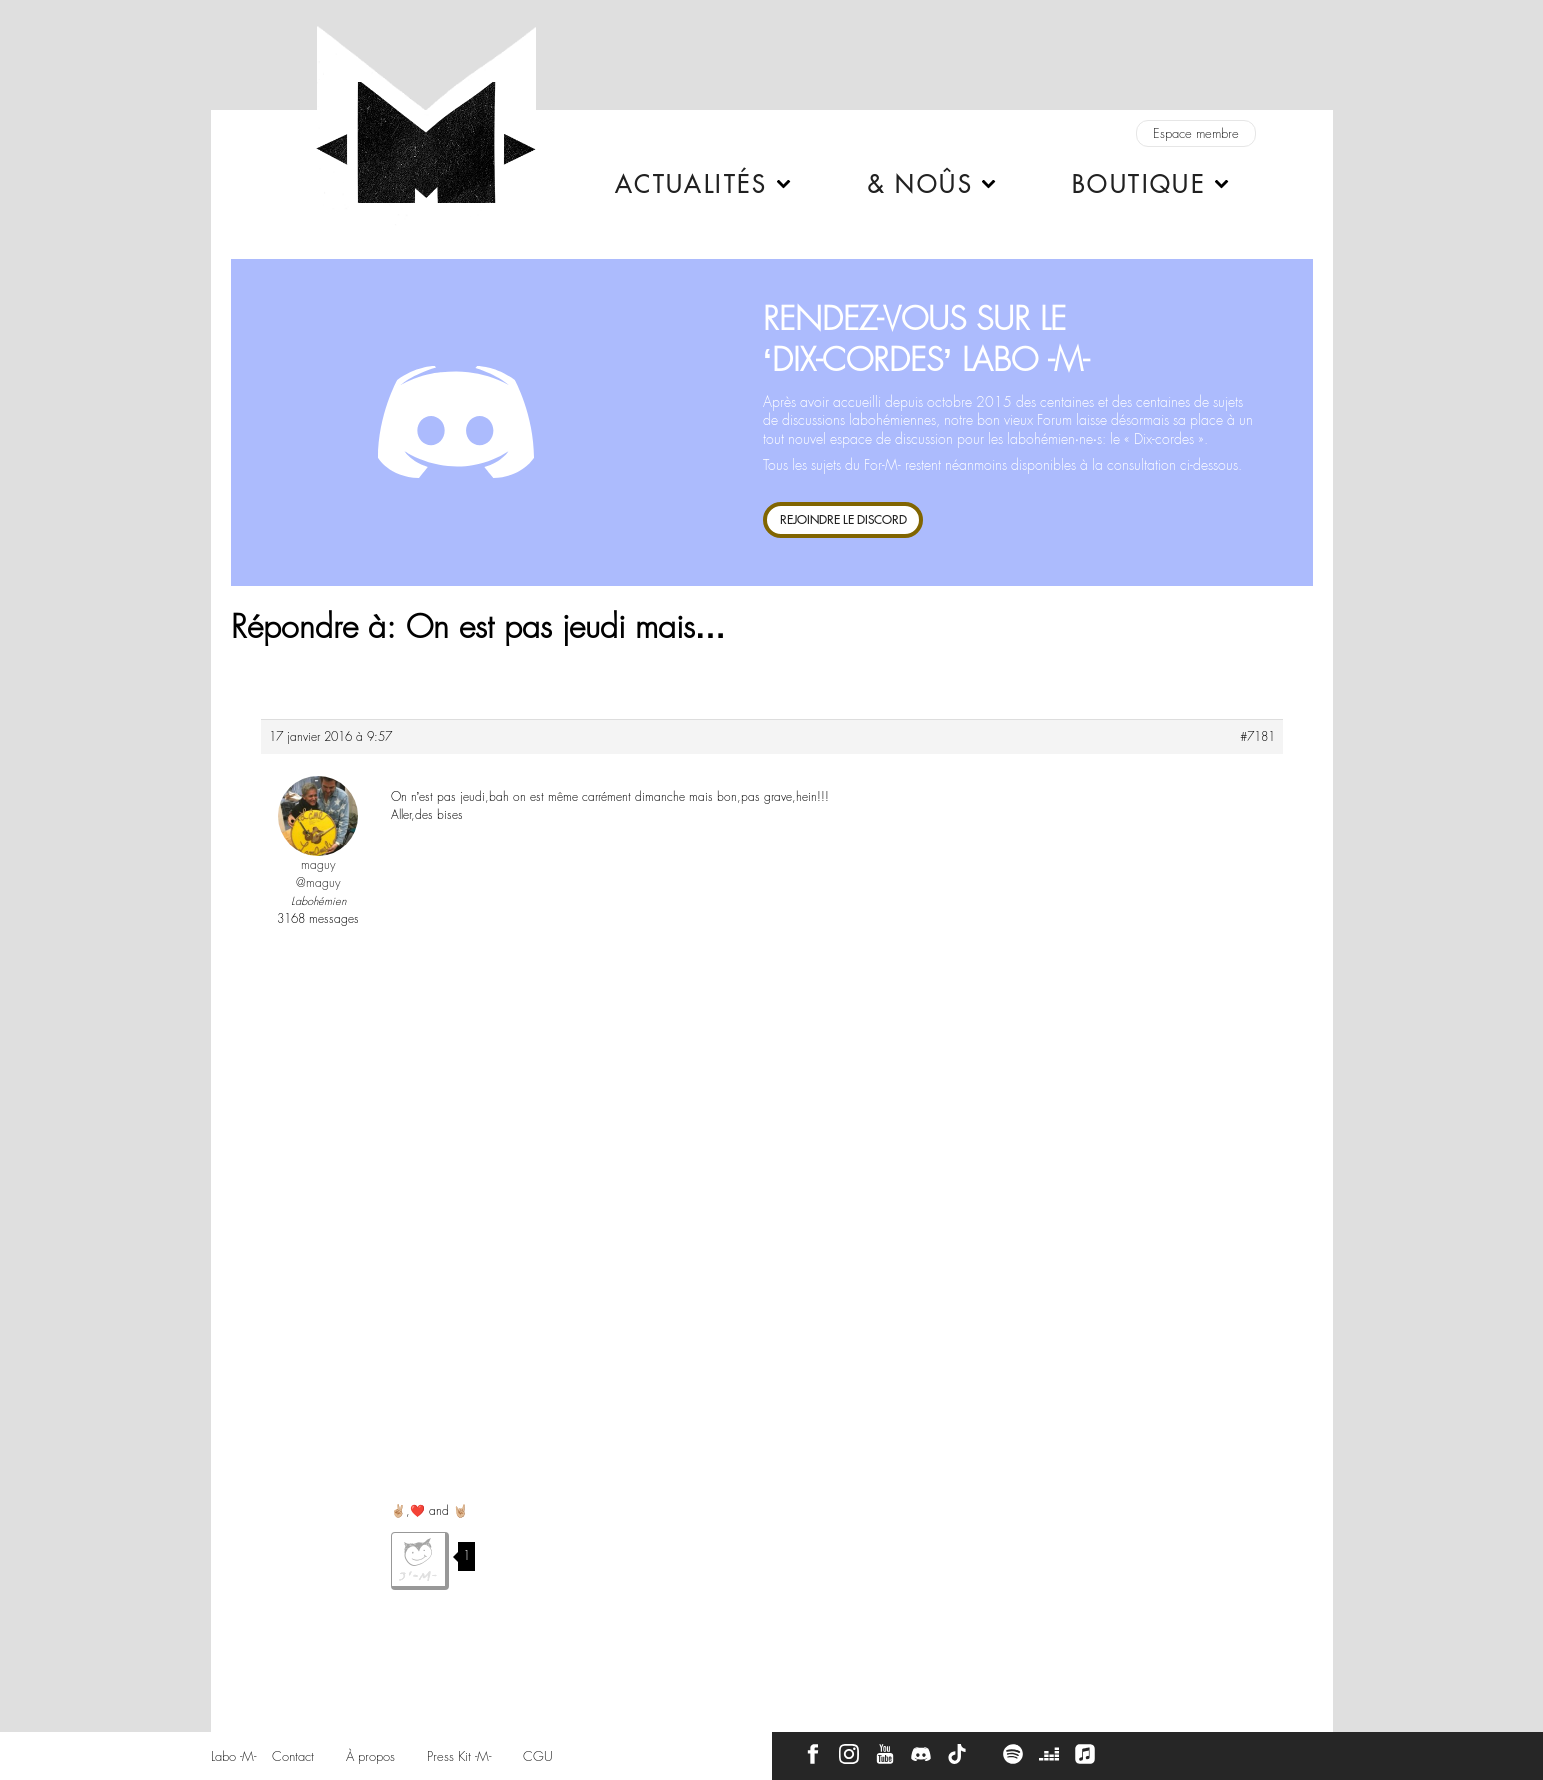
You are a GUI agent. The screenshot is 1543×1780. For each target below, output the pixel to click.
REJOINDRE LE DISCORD (843, 519)
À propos (370, 1756)
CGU (538, 1756)
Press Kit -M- (459, 1756)
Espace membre (1196, 133)
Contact (293, 1756)
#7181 (1257, 737)
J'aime (420, 1561)
